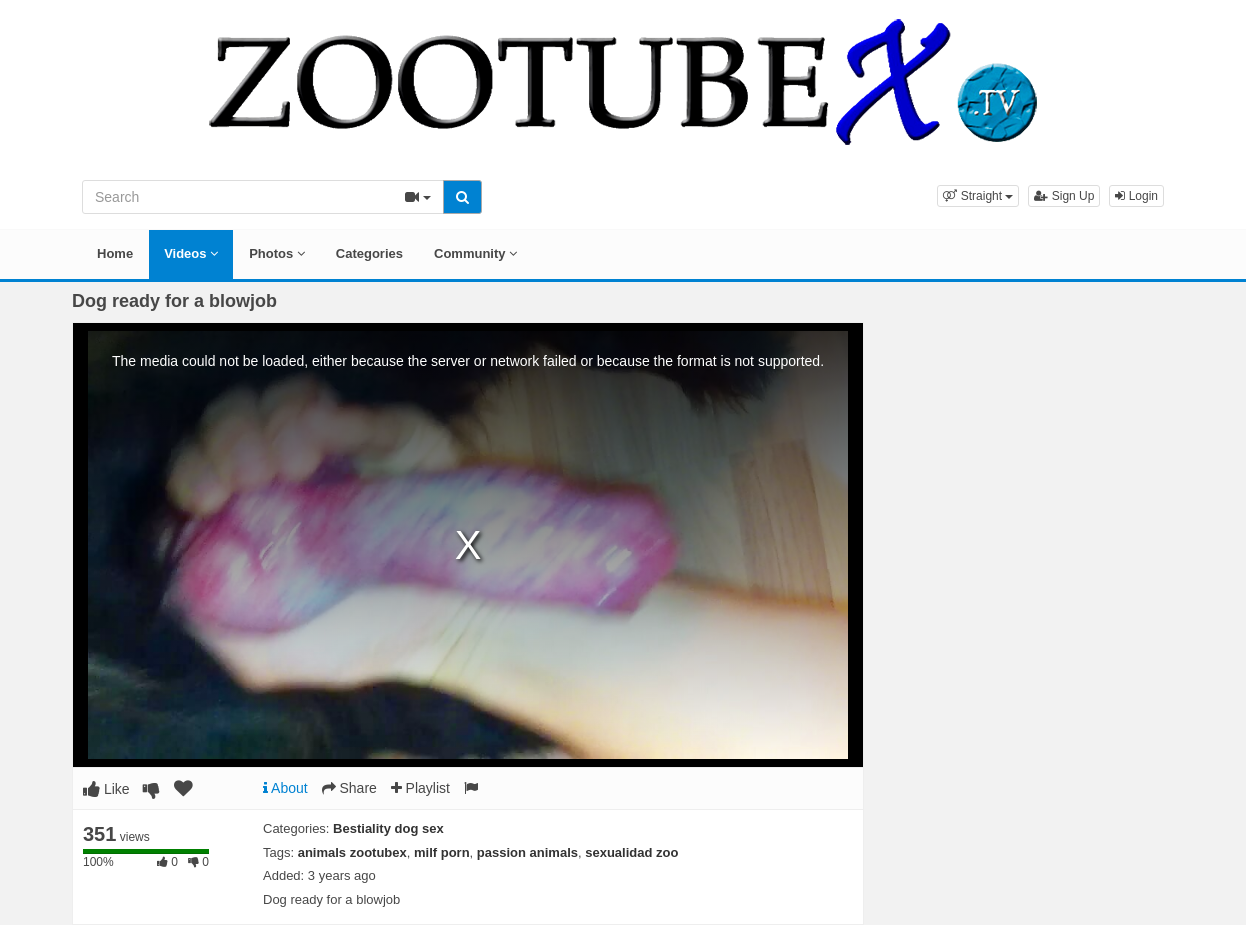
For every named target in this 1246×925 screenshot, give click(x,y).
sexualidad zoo (631, 852)
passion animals (527, 852)
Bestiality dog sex (388, 828)
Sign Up (1064, 196)
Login (1136, 196)
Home (115, 253)
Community (475, 253)
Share (349, 788)
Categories (369, 253)
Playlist (420, 788)
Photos (277, 253)
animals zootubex (352, 852)
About (285, 788)
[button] (978, 196)
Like (106, 789)
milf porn (442, 852)
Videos (191, 253)
